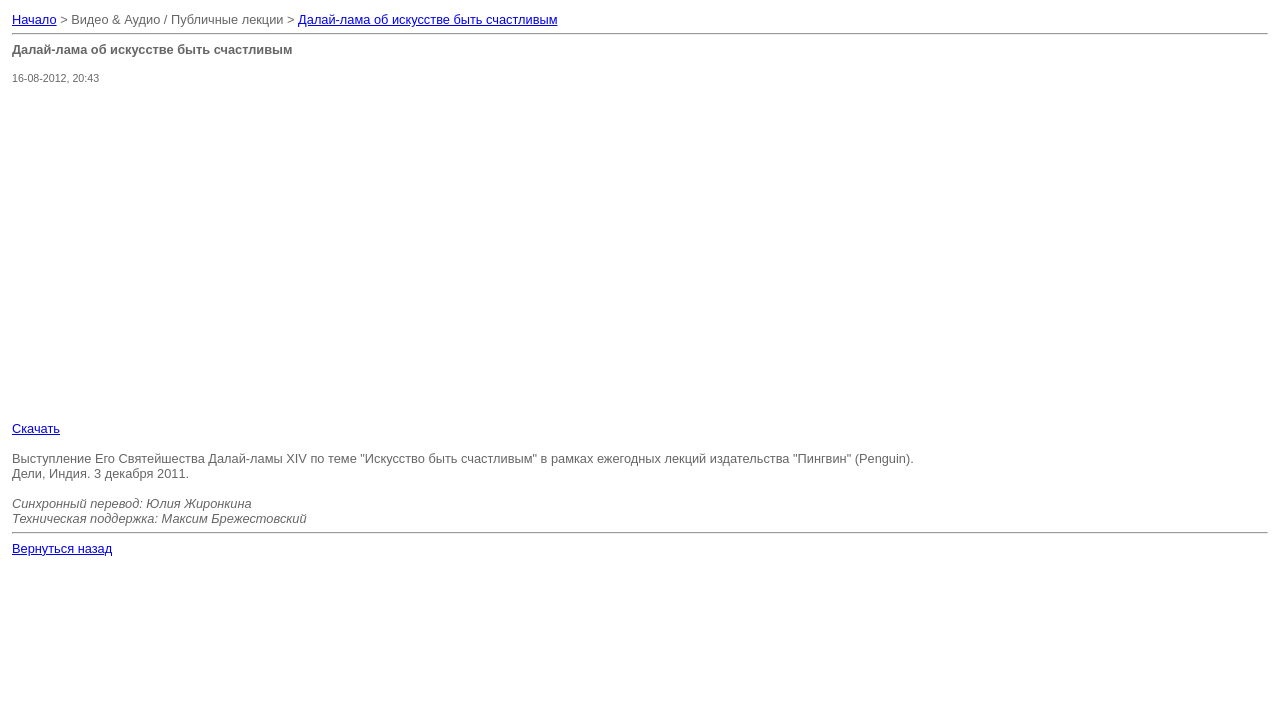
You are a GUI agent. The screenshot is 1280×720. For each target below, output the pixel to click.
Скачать (36, 428)
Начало (34, 19)
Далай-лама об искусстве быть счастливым (427, 19)
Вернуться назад (62, 548)
